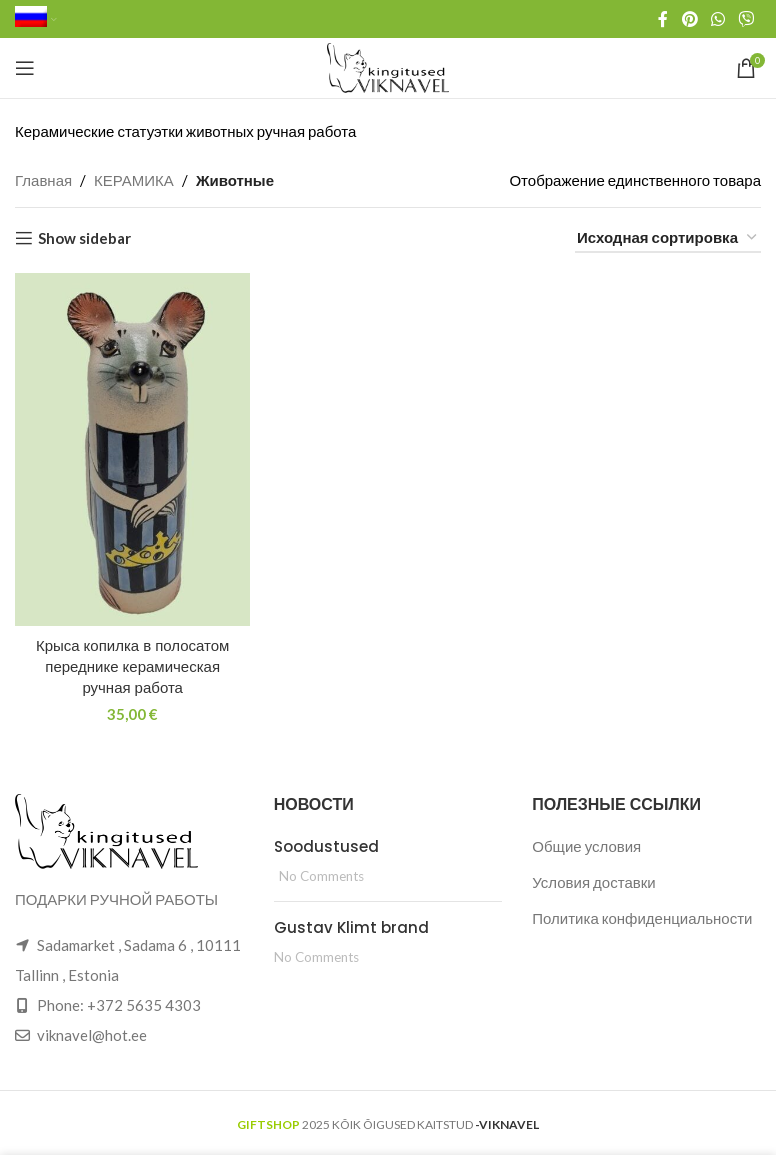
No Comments (321, 876)
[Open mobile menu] (25, 68)
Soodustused (326, 846)
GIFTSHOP (268, 1124)
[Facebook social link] (663, 19)
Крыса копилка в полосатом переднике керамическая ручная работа (133, 666)
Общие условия (586, 846)
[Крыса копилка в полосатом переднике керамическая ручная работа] (132, 449)
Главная (43, 180)
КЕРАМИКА (134, 180)
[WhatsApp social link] (717, 19)
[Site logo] (388, 66)
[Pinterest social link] (689, 19)
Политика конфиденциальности (642, 918)
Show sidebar (84, 238)
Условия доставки (593, 882)
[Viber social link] (746, 19)
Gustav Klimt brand (351, 927)
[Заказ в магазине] (668, 238)
